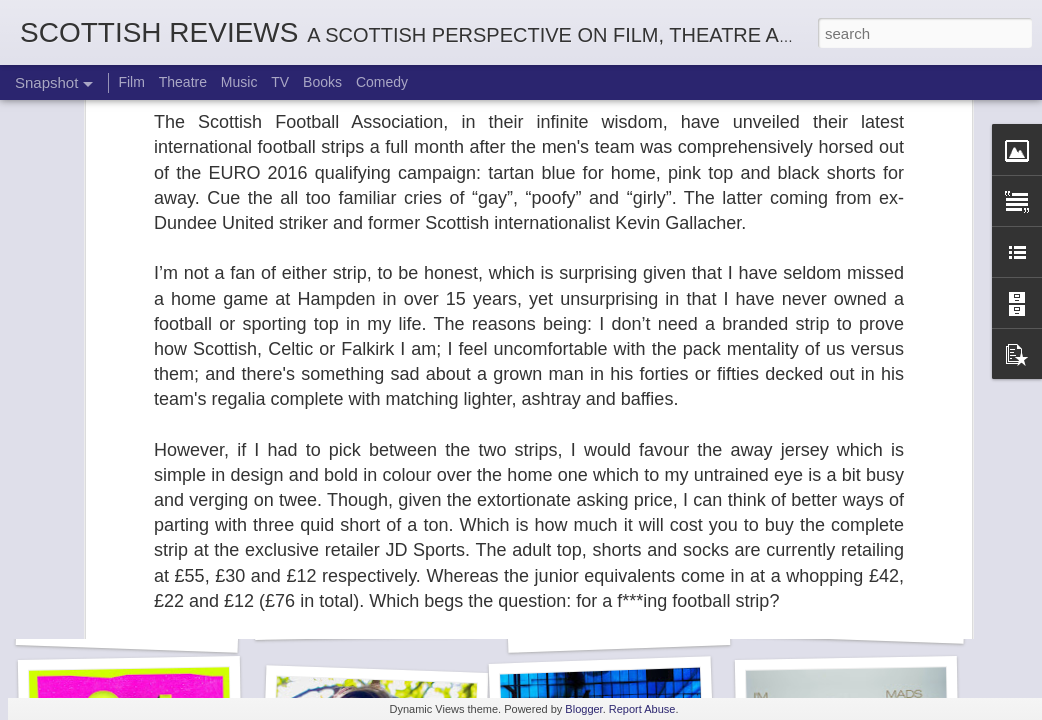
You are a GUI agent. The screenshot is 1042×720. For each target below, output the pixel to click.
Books (322, 82)
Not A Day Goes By (853, 618)
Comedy (382, 82)
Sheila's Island (127, 626)
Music (239, 82)
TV (280, 82)
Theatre (183, 82)
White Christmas (618, 627)
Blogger (583, 709)
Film (131, 82)
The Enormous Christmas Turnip (401, 616)
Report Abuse (642, 709)
